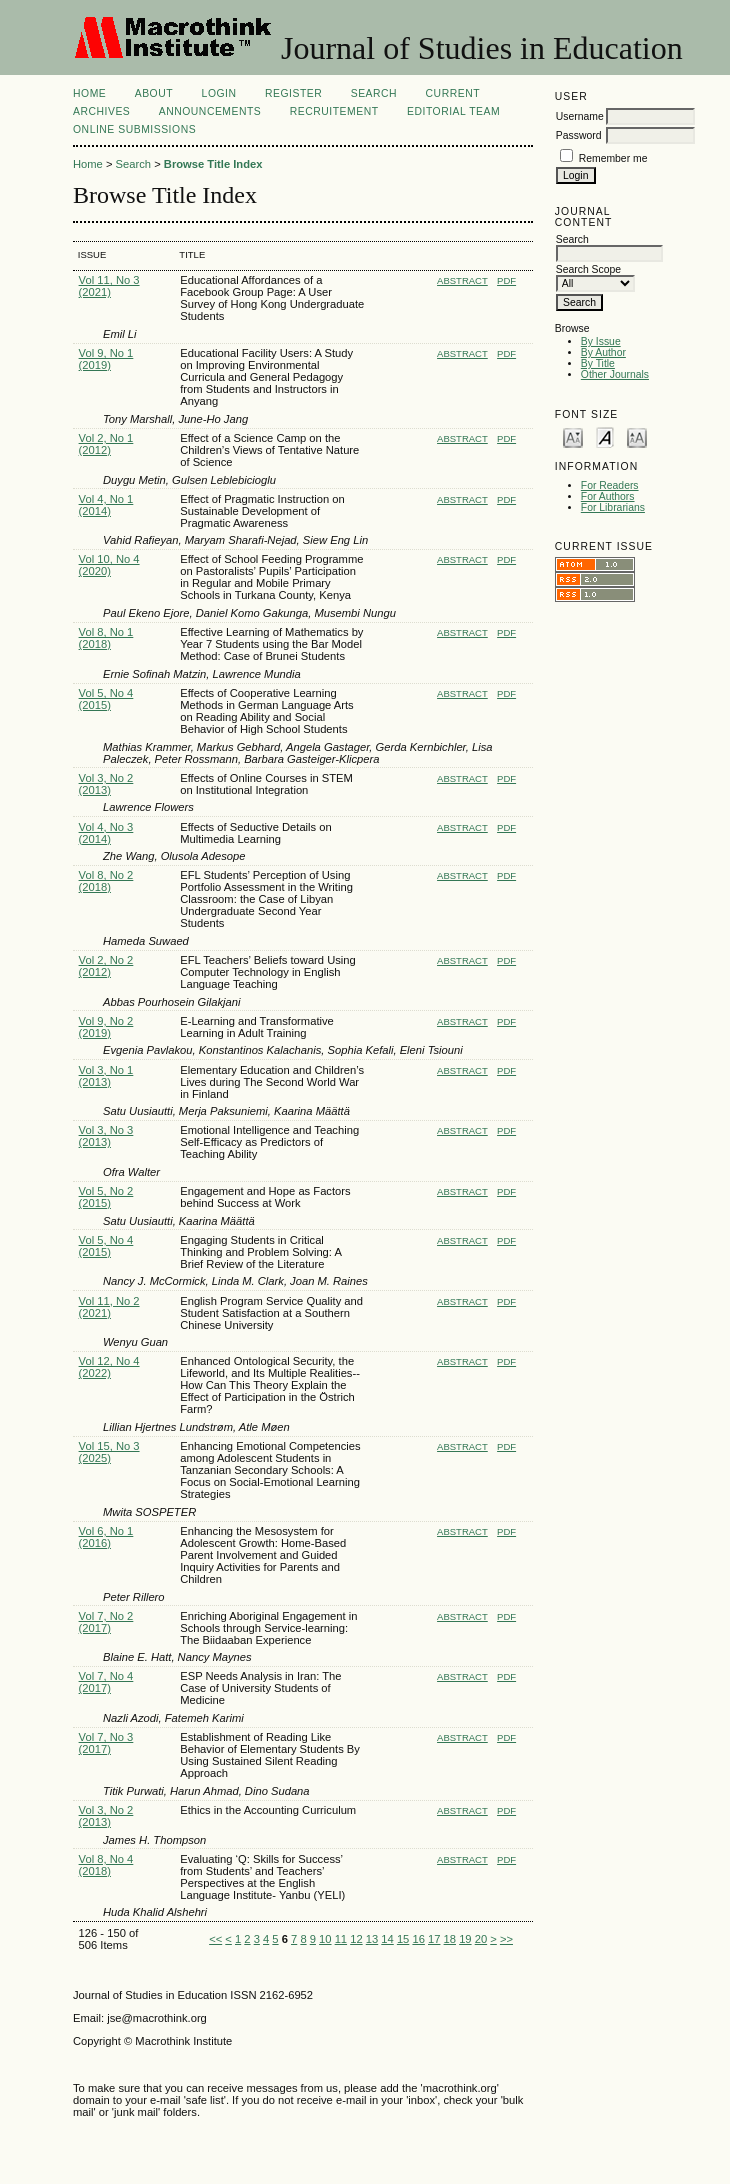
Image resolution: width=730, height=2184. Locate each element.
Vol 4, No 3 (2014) (106, 833)
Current (453, 93)
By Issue (601, 341)
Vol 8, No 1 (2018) (106, 638)
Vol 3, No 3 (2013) (106, 1136)
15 (403, 1939)
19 (465, 1939)
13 (372, 1939)
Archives (101, 111)
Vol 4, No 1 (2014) (106, 505)
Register (293, 93)
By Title (598, 363)
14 (387, 1939)
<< (215, 1939)
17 (434, 1939)
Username (580, 116)
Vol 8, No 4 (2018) (106, 1865)
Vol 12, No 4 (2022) (109, 1367)
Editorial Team (453, 111)
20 (481, 1939)
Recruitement (334, 111)
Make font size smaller (573, 436)
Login (219, 93)
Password (579, 135)
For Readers (610, 485)
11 (341, 1939)
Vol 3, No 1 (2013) (106, 1076)
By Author (603, 352)
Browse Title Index (213, 164)
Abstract (462, 280)
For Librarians (613, 507)
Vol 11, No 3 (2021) (109, 286)
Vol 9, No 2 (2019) (106, 1027)
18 (450, 1939)
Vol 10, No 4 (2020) (109, 565)
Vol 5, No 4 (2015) (106, 699)
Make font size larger (637, 436)
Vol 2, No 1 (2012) (106, 444)
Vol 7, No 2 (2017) (106, 1622)
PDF (506, 280)
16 (418, 1939)
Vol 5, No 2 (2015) (106, 1197)
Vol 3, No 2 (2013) (106, 784)
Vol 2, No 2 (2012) (106, 966)
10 (325, 1939)
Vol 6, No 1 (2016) (106, 1537)
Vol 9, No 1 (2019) (106, 359)
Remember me (613, 158)
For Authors (608, 496)
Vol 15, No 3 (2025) (109, 1452)
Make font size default (605, 436)
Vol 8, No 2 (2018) (106, 881)
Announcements (210, 111)
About (154, 93)
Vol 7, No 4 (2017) (106, 1682)
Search (374, 93)
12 (356, 1939)
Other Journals (615, 374)
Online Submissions (134, 129)
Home (89, 93)
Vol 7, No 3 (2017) (106, 1743)
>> (506, 1939)
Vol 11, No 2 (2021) (109, 1307)
